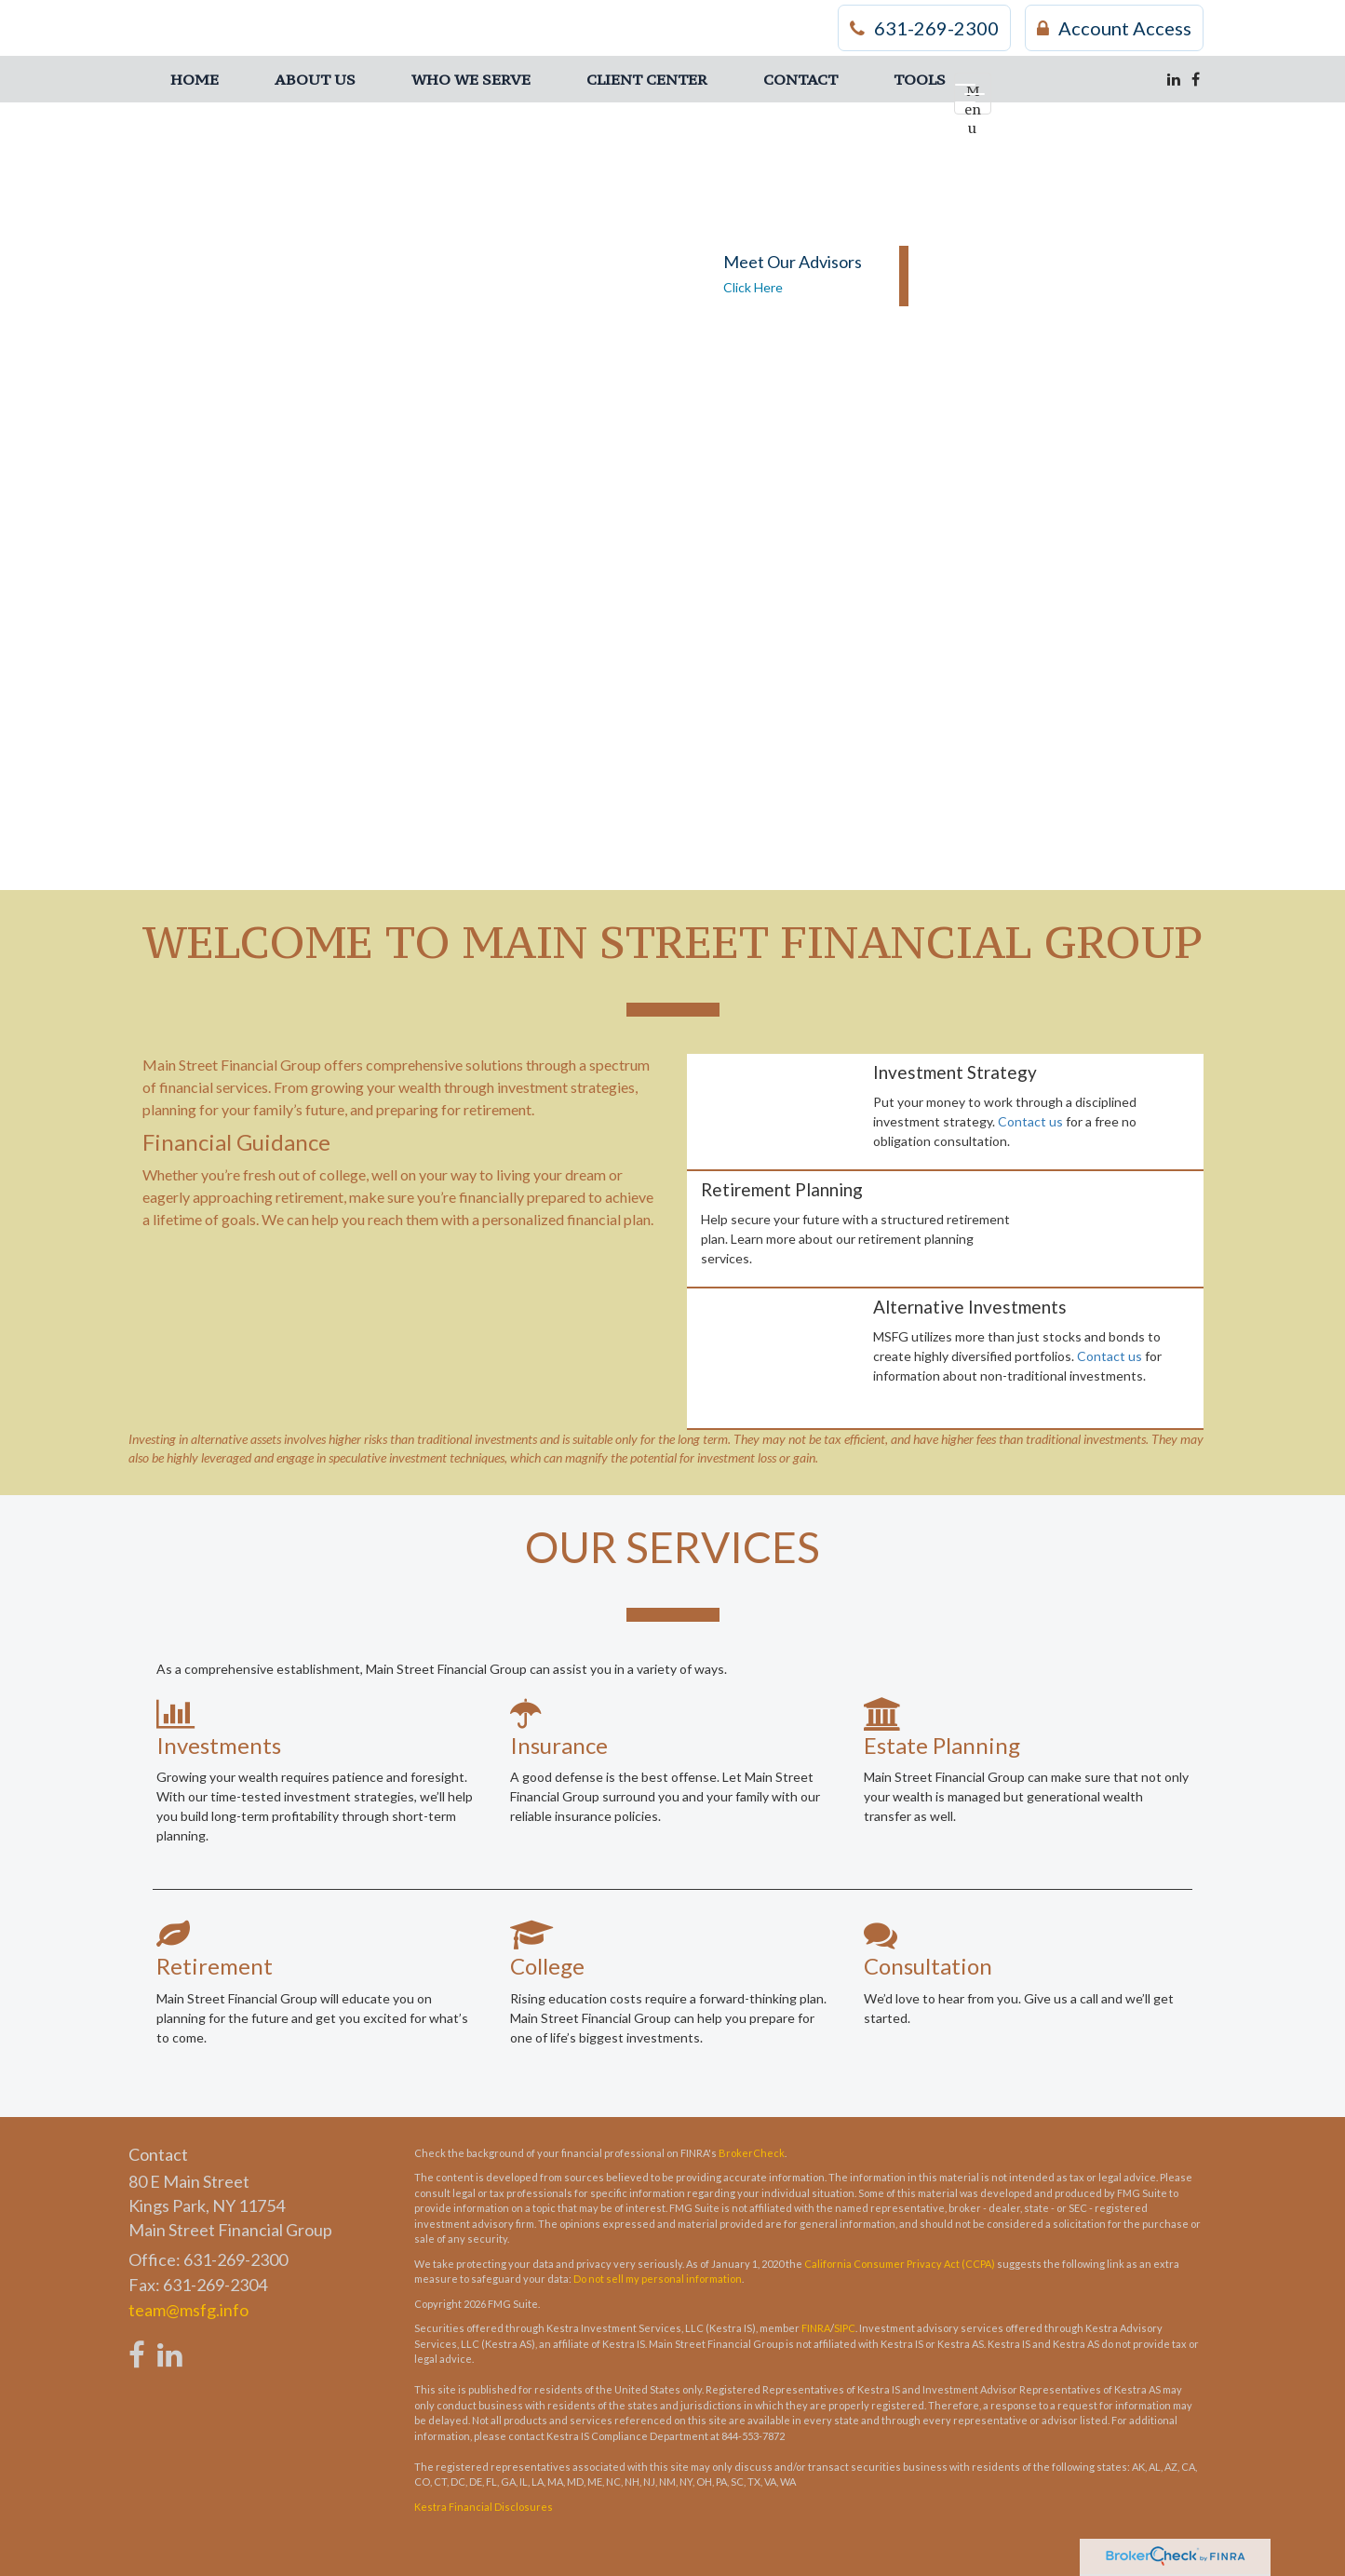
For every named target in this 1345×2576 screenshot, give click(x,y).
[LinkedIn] (1173, 79)
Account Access (1114, 28)
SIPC (844, 2328)
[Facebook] (1196, 79)
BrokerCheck (752, 2153)
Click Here (753, 287)
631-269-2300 (924, 28)
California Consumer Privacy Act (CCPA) (899, 2264)
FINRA (815, 2328)
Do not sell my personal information (657, 2279)
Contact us (1030, 1121)
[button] (315, 79)
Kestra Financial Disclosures (483, 2507)
